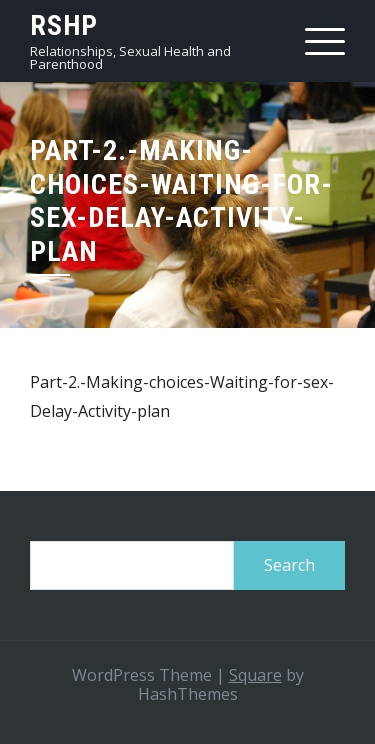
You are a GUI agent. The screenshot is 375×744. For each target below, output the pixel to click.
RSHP (64, 25)
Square (255, 675)
